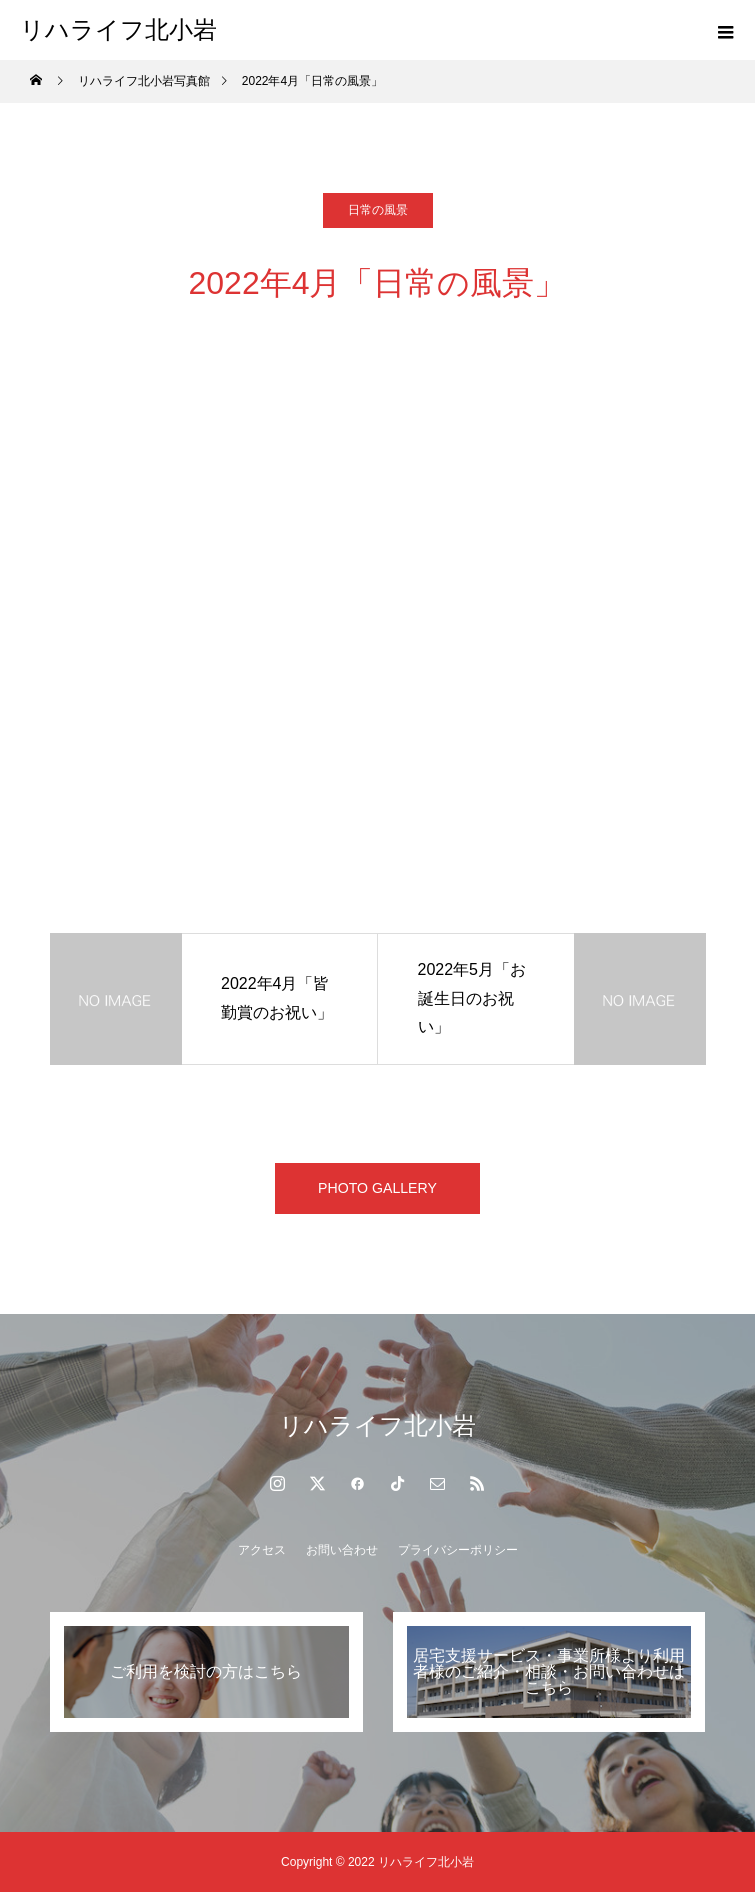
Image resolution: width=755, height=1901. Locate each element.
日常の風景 (378, 210)
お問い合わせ (342, 1559)
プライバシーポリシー (458, 1559)
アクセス (262, 1559)
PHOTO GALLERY (377, 1192)
